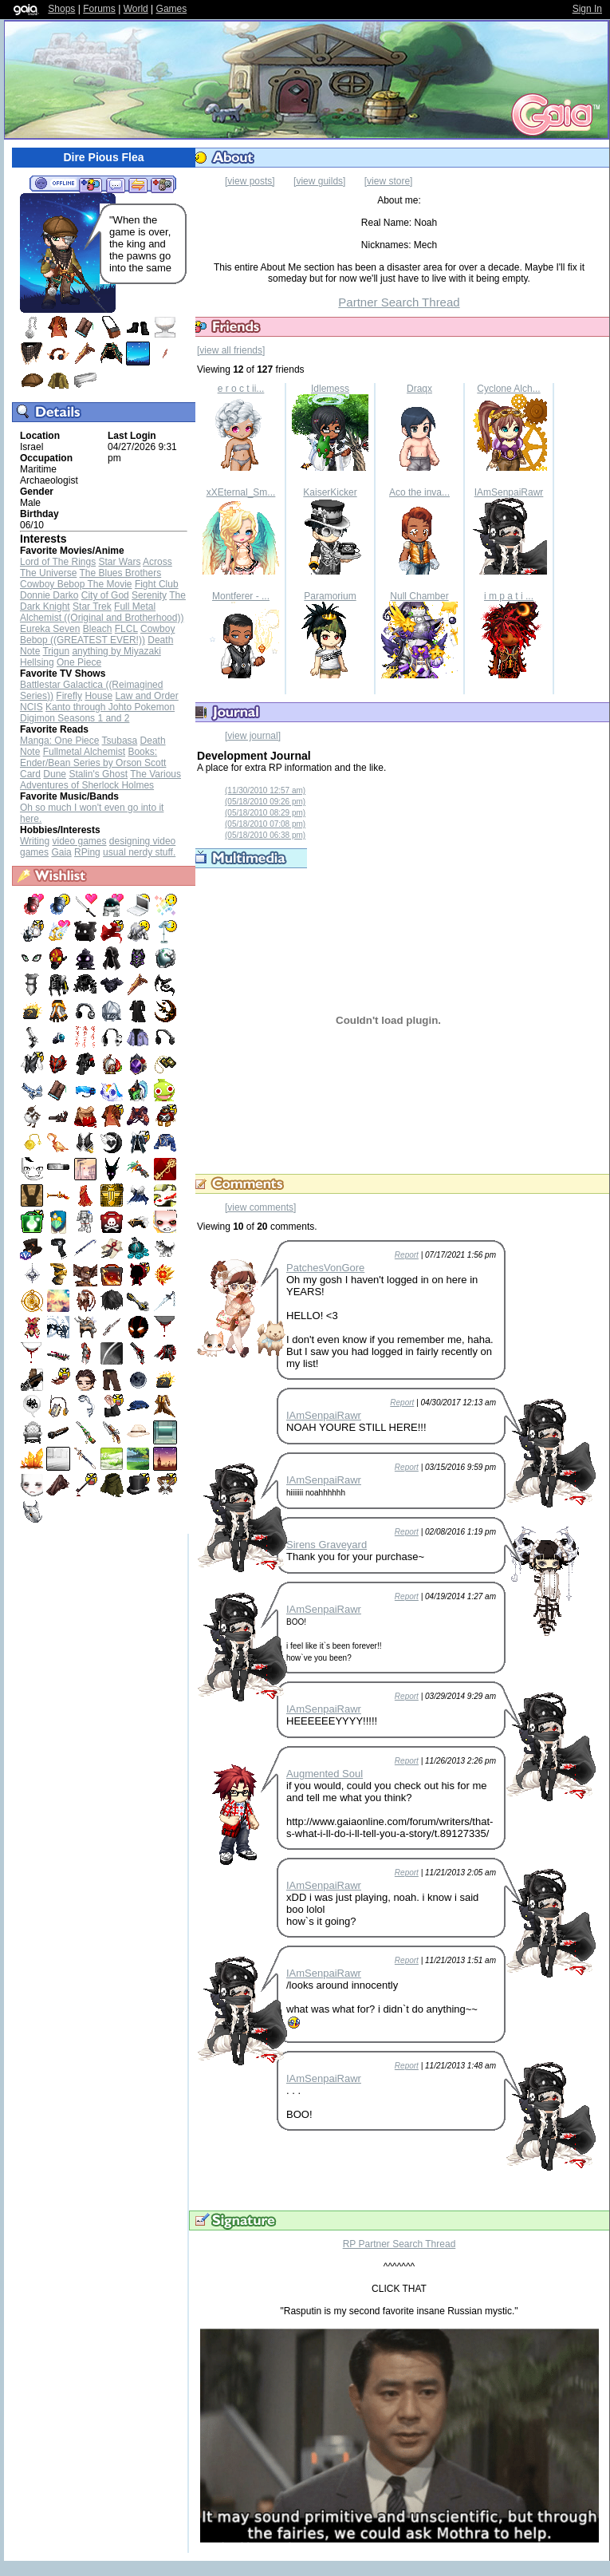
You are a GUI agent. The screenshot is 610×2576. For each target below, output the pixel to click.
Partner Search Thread (398, 302)
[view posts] (250, 181)
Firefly (69, 695)
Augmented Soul (324, 1774)
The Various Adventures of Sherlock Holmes (100, 779)
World (136, 8)
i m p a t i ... (508, 596)
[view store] (388, 181)
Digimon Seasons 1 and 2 (74, 718)
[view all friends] (231, 350)
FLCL (126, 628)
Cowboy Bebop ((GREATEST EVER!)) (97, 634)
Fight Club (157, 584)
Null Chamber (419, 596)
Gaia (61, 852)
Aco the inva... (419, 492)
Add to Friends (90, 184)
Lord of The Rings (58, 561)
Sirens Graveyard (326, 1545)
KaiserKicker (329, 492)
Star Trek (92, 606)
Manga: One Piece (59, 740)
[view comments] (260, 1207)
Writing (34, 841)
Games (171, 8)
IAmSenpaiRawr (509, 492)
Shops (61, 8)
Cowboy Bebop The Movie (76, 584)
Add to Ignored (162, 184)
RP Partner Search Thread (399, 2244)
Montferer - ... (241, 596)
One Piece (79, 662)
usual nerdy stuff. (139, 852)
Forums (99, 8)
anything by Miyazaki (116, 651)
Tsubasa (120, 740)
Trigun (55, 651)
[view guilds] (319, 181)
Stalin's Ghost (98, 774)
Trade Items (138, 184)
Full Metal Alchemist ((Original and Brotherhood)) (101, 612)
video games (79, 841)
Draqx (419, 388)
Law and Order (146, 695)
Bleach (97, 628)
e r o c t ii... (241, 388)
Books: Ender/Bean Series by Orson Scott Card (93, 763)
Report (407, 1254)
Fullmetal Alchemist (84, 751)
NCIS (31, 707)
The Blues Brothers (121, 573)
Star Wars (120, 561)
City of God (105, 595)
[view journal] (253, 735)
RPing (87, 852)
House (98, 695)
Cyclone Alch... (508, 388)
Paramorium (330, 596)
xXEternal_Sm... (241, 492)
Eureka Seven (50, 628)
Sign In (587, 8)
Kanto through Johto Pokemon (110, 707)
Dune (54, 774)
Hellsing (37, 662)
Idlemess (330, 388)
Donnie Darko (49, 595)
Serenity (149, 595)
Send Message (115, 184)
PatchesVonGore (325, 1268)
